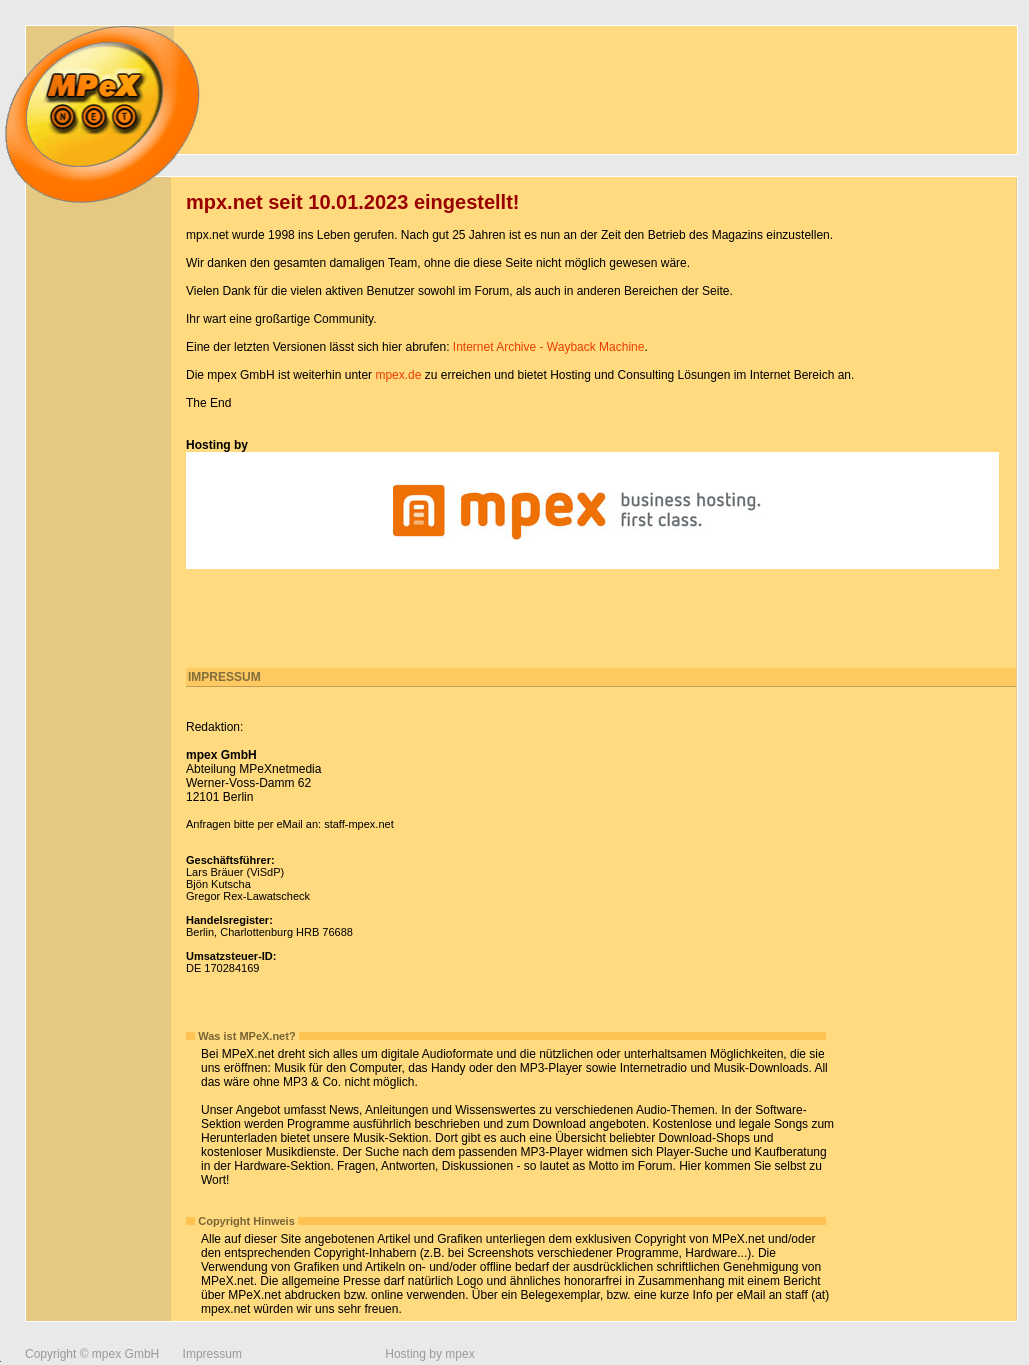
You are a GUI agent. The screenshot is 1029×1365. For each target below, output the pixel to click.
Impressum (212, 1354)
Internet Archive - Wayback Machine (549, 347)
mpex (459, 1354)
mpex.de (398, 375)
